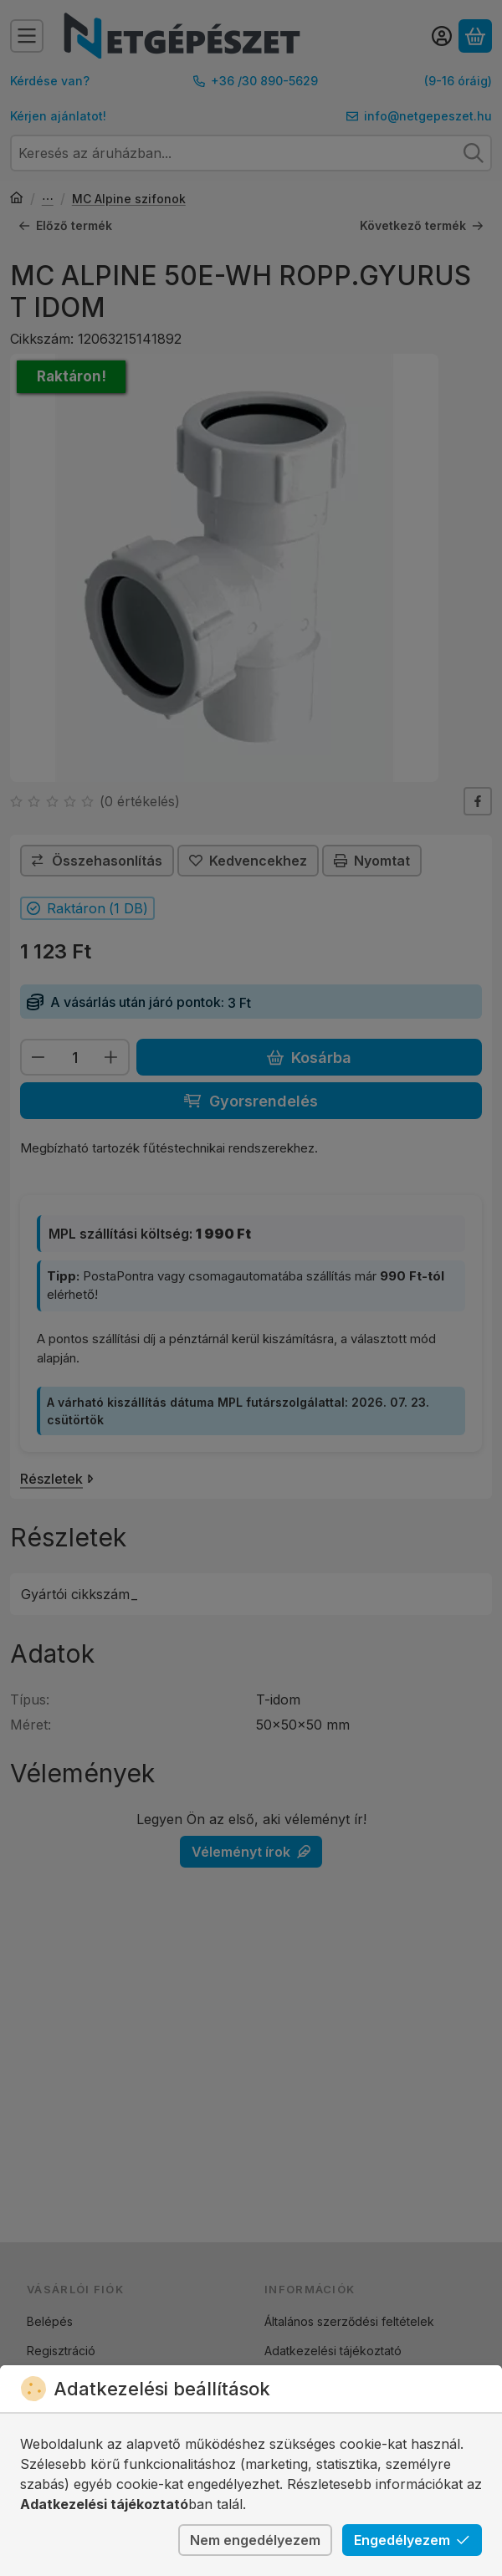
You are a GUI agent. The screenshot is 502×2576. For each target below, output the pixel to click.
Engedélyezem (412, 2540)
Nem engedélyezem (255, 2540)
